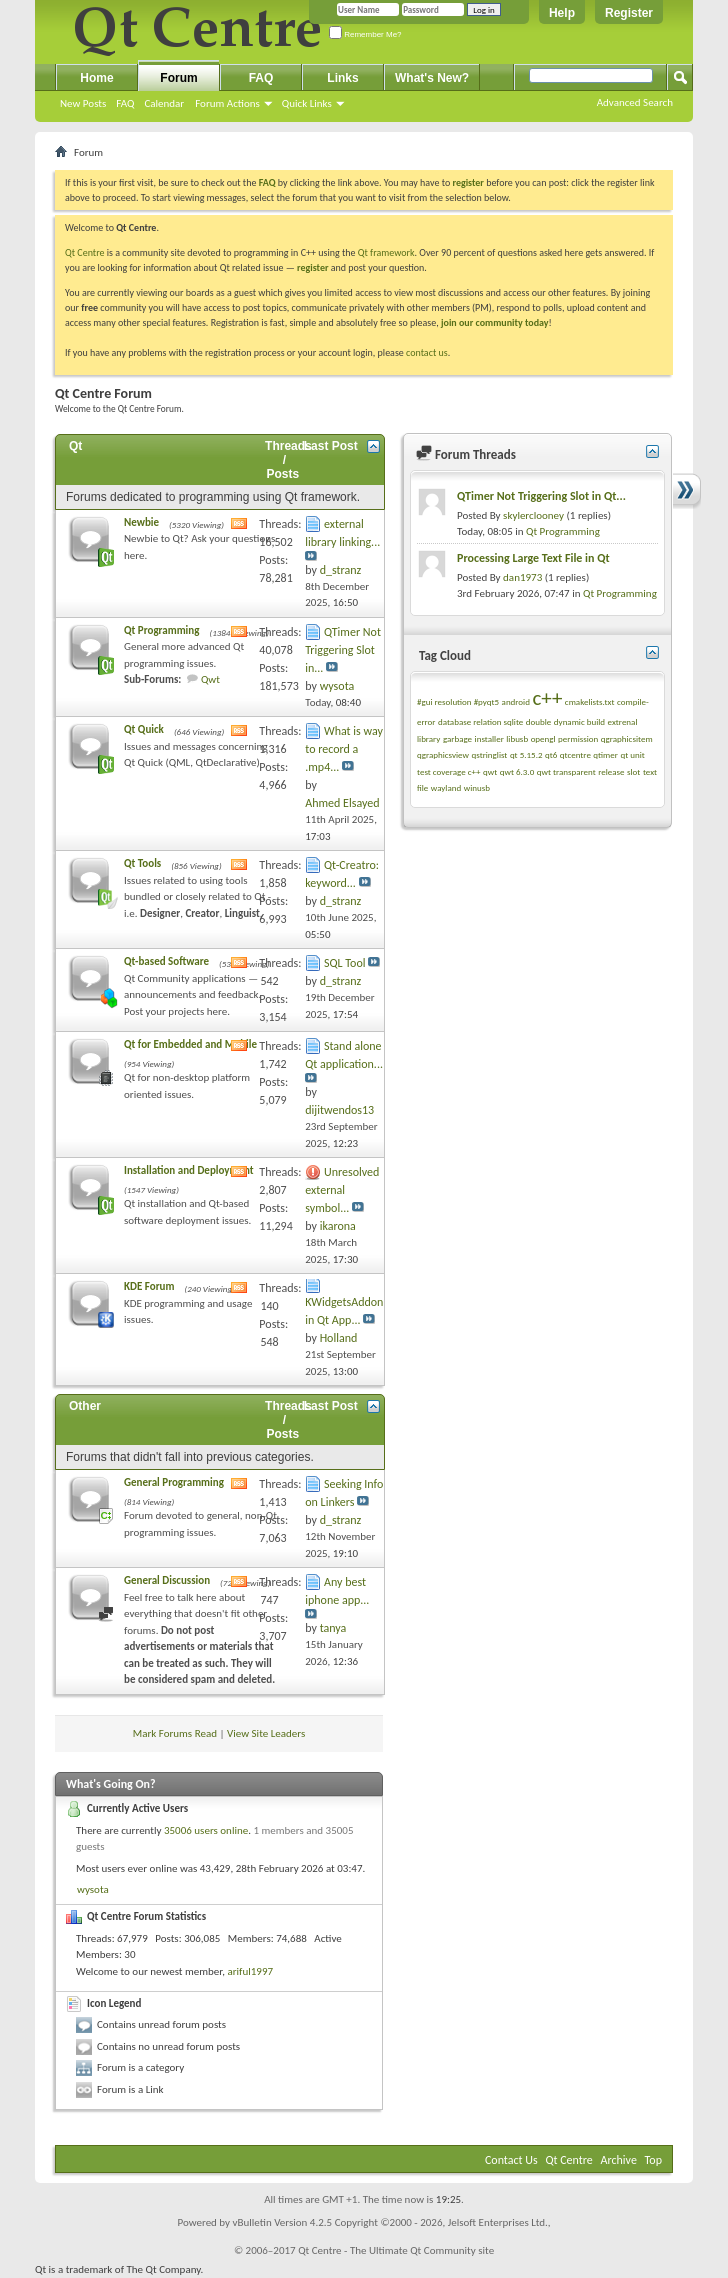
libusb (517, 738)
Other (85, 1406)
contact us (427, 352)
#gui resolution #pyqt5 (458, 701)
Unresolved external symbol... (342, 1190)
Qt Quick (144, 729)
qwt (490, 771)
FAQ (125, 103)
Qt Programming (161, 630)
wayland (446, 787)
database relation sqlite (480, 721)
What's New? (432, 78)
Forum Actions (227, 103)
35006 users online (206, 1830)
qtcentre (575, 754)
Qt (75, 446)
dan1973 (522, 577)
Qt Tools (142, 863)
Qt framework (386, 252)
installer (489, 738)
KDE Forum (149, 1286)
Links (342, 78)
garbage (457, 738)
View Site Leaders (266, 1733)
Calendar (164, 103)
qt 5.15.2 (526, 754)
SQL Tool (345, 963)
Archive (619, 2160)
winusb (477, 787)
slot (633, 771)
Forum (178, 78)
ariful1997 (250, 1971)
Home (96, 78)
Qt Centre (85, 252)
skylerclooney (533, 515)
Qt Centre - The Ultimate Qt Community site (396, 2250)
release (611, 771)
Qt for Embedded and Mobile (190, 1044)
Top (653, 2160)
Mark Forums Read (175, 1733)
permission (578, 738)
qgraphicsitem (627, 738)
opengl (543, 738)
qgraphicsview (443, 754)
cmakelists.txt (590, 701)
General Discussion (167, 1580)
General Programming (174, 1482)
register (312, 267)
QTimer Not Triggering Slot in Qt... (541, 496)
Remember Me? (365, 34)
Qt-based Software (166, 961)
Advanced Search (635, 102)
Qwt (210, 679)
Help (562, 13)
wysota (93, 1889)
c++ (547, 698)
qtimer (605, 754)
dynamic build (579, 721)
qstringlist (489, 754)
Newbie (141, 522)
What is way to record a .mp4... (344, 749)
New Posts (83, 103)
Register (629, 13)
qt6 (551, 754)
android (516, 701)
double (538, 721)
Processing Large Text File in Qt (533, 558)
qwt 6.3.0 (517, 771)
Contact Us (511, 2160)
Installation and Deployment (189, 1170)
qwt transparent (566, 771)
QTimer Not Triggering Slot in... (343, 650)
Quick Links (307, 103)
